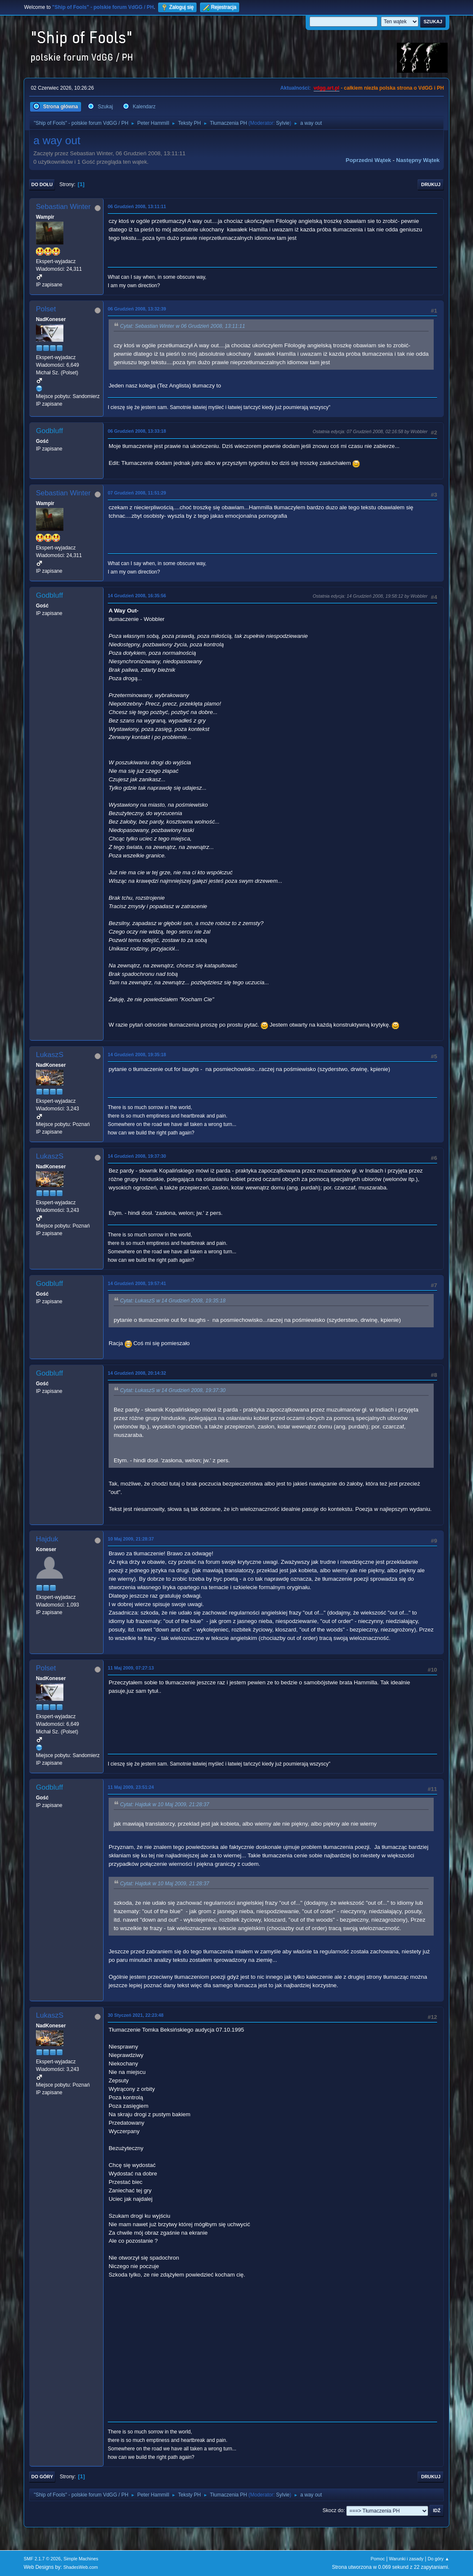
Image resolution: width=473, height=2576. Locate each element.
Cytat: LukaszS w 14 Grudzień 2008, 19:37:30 (173, 1390)
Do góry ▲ (438, 2558)
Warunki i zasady (406, 2558)
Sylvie (283, 123)
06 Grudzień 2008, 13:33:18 (137, 431)
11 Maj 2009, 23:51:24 (131, 1787)
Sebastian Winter (63, 207)
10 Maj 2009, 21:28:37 (131, 1538)
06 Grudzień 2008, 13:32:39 (137, 308)
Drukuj (430, 184)
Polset (46, 309)
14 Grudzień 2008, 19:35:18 (137, 1054)
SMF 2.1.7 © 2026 (42, 2558)
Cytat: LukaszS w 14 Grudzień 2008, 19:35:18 (173, 1301)
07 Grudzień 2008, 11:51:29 (137, 492)
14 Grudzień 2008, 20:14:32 (137, 1373)
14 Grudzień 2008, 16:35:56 (137, 595)
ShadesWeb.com (80, 2567)
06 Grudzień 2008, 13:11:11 (137, 206)
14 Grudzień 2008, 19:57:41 (137, 1283)
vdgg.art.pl (326, 88)
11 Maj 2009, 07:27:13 (131, 1667)
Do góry (42, 2476)
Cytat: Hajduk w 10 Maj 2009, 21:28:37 (164, 1804)
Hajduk (47, 1539)
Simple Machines (80, 2558)
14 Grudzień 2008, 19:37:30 (137, 1156)
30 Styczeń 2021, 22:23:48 (136, 2015)
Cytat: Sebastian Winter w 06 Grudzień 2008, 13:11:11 (182, 326)
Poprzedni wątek (368, 160)
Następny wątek (418, 160)
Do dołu (42, 184)
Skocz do (333, 2510)
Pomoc (378, 2558)
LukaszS (49, 1055)
